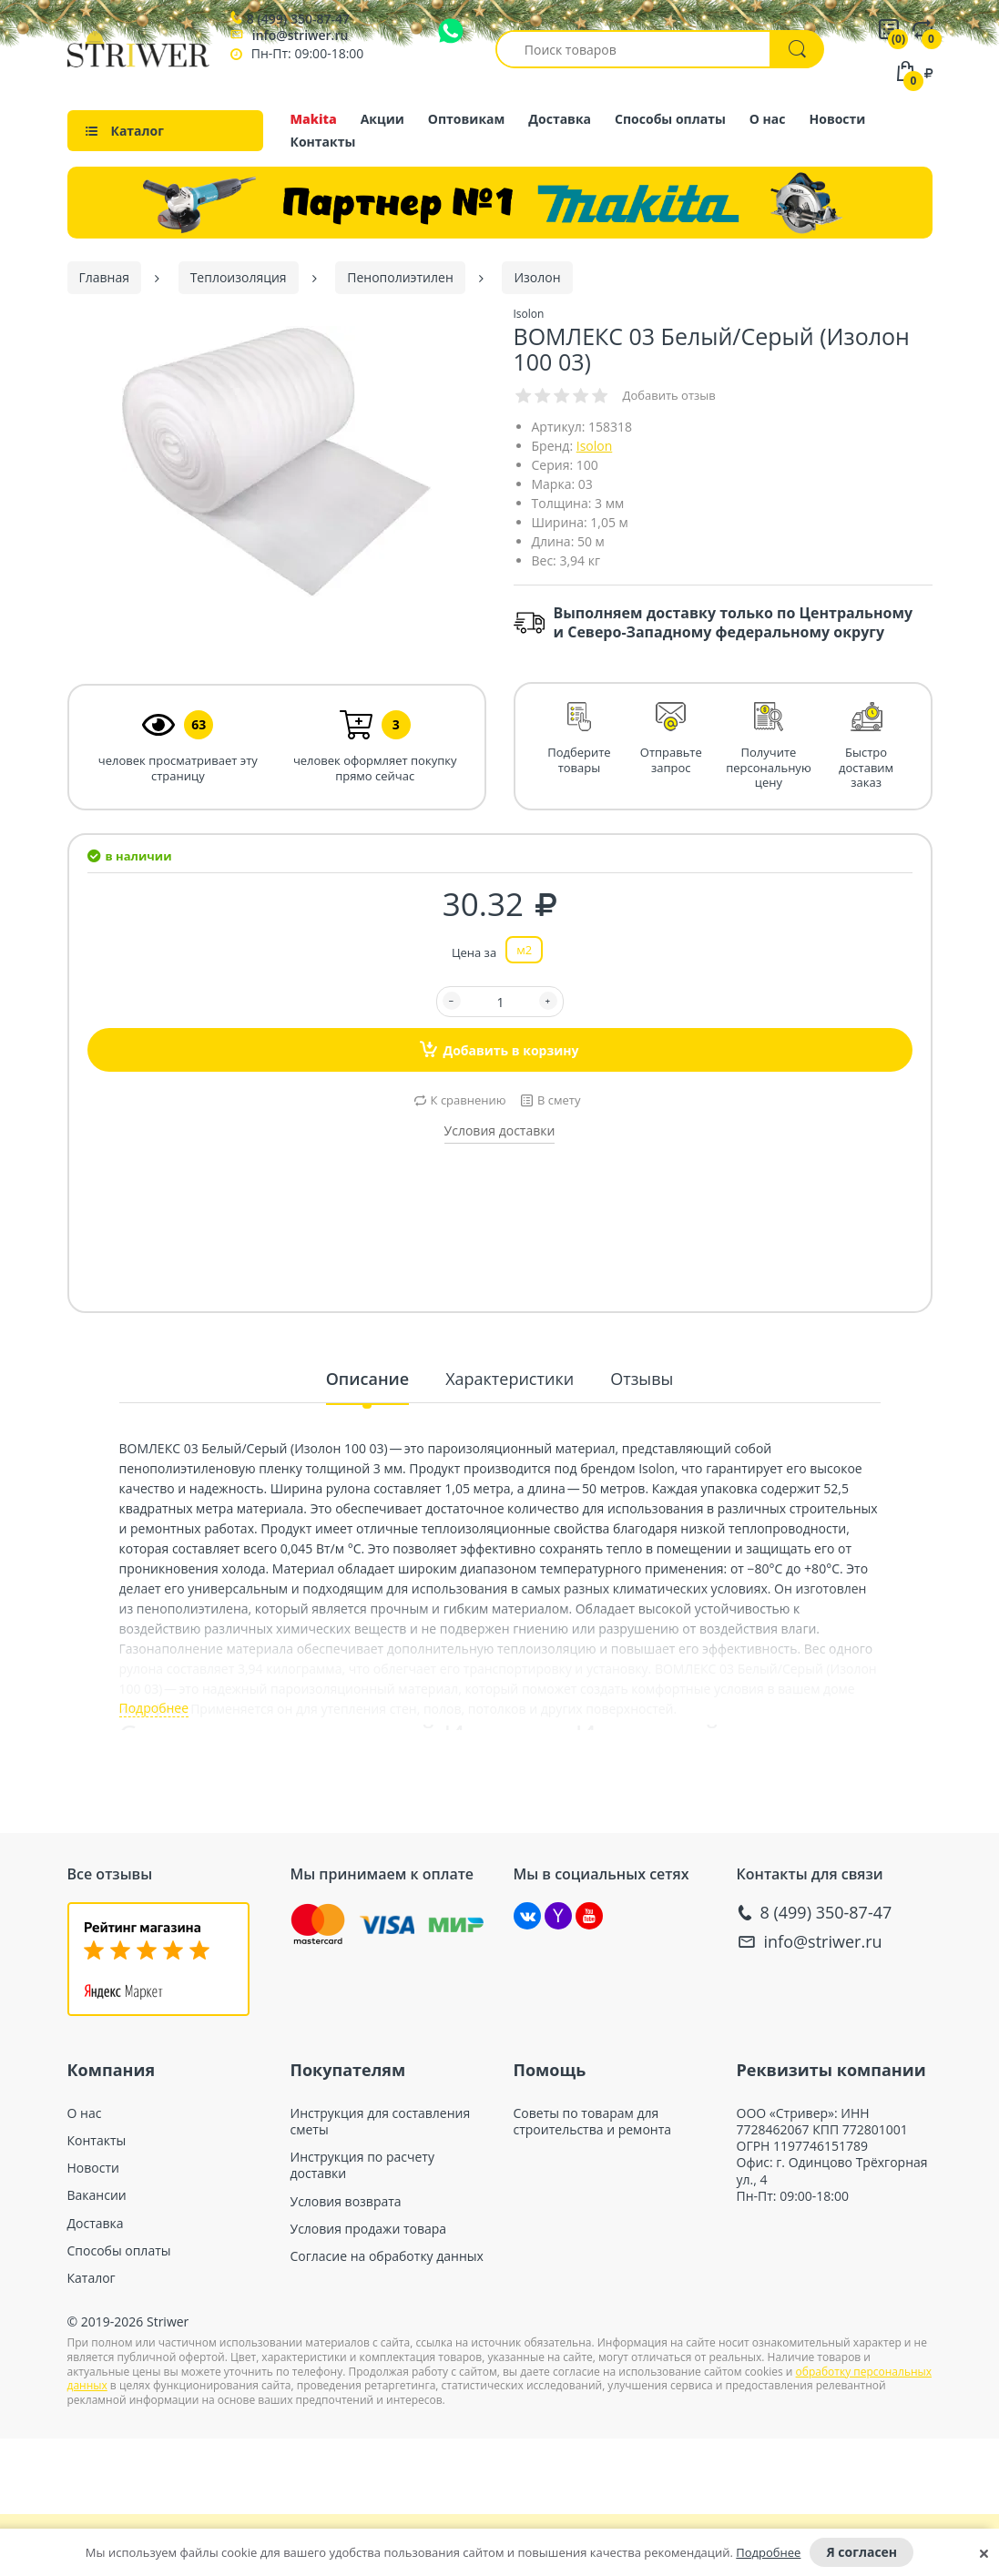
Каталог (91, 2278)
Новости (838, 118)
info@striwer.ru (300, 35)
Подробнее (768, 2552)
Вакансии (97, 2195)
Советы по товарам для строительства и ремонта (593, 2121)
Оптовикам (466, 118)
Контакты (323, 141)
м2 (524, 950)
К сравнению (468, 1100)
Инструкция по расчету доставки (362, 2165)
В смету (558, 1100)
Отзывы (641, 1379)
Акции (382, 118)
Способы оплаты (670, 118)
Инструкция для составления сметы (381, 2121)
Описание (367, 1379)
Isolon (594, 445)
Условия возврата (346, 2202)
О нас (767, 118)
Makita (314, 118)
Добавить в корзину (499, 1049)
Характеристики (509, 1379)
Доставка (559, 118)
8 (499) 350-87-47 (298, 19)
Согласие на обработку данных (387, 2256)
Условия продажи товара (369, 2229)
